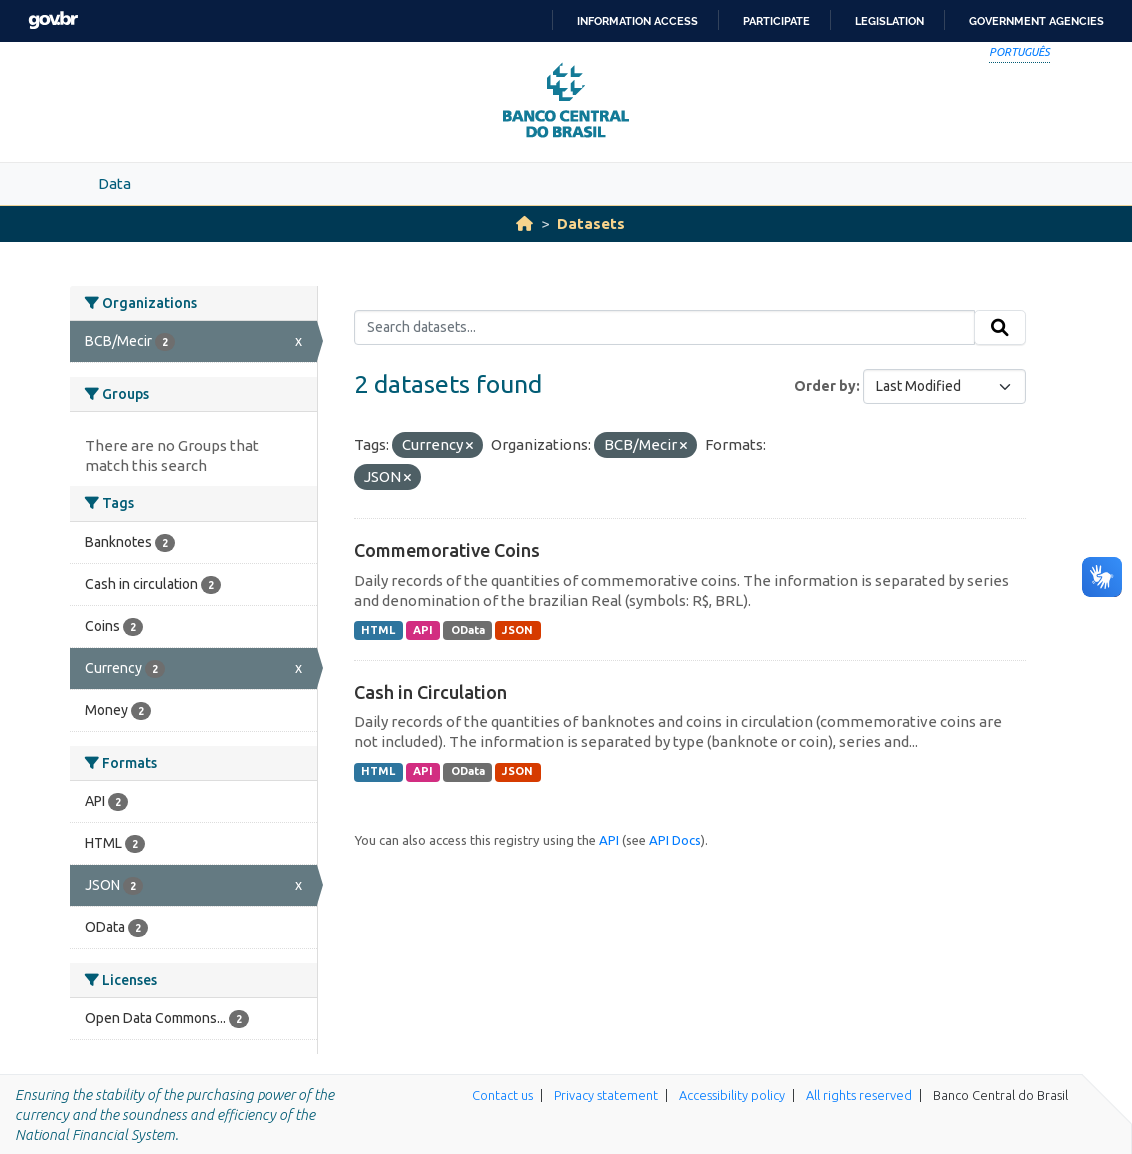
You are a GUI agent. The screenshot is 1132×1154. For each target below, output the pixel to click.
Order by (825, 386)
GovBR (53, 20)
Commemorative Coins (447, 550)
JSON (517, 630)
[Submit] (1000, 328)
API (423, 630)
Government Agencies (1036, 21)
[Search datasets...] (664, 328)
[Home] (524, 223)
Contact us (502, 1095)
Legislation (889, 21)
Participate (776, 21)
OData (468, 630)
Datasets (591, 223)
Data (114, 183)
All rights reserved (859, 1095)
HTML (378, 630)
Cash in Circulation (430, 692)
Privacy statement (606, 1095)
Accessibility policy (732, 1095)
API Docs (675, 840)
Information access (637, 21)
